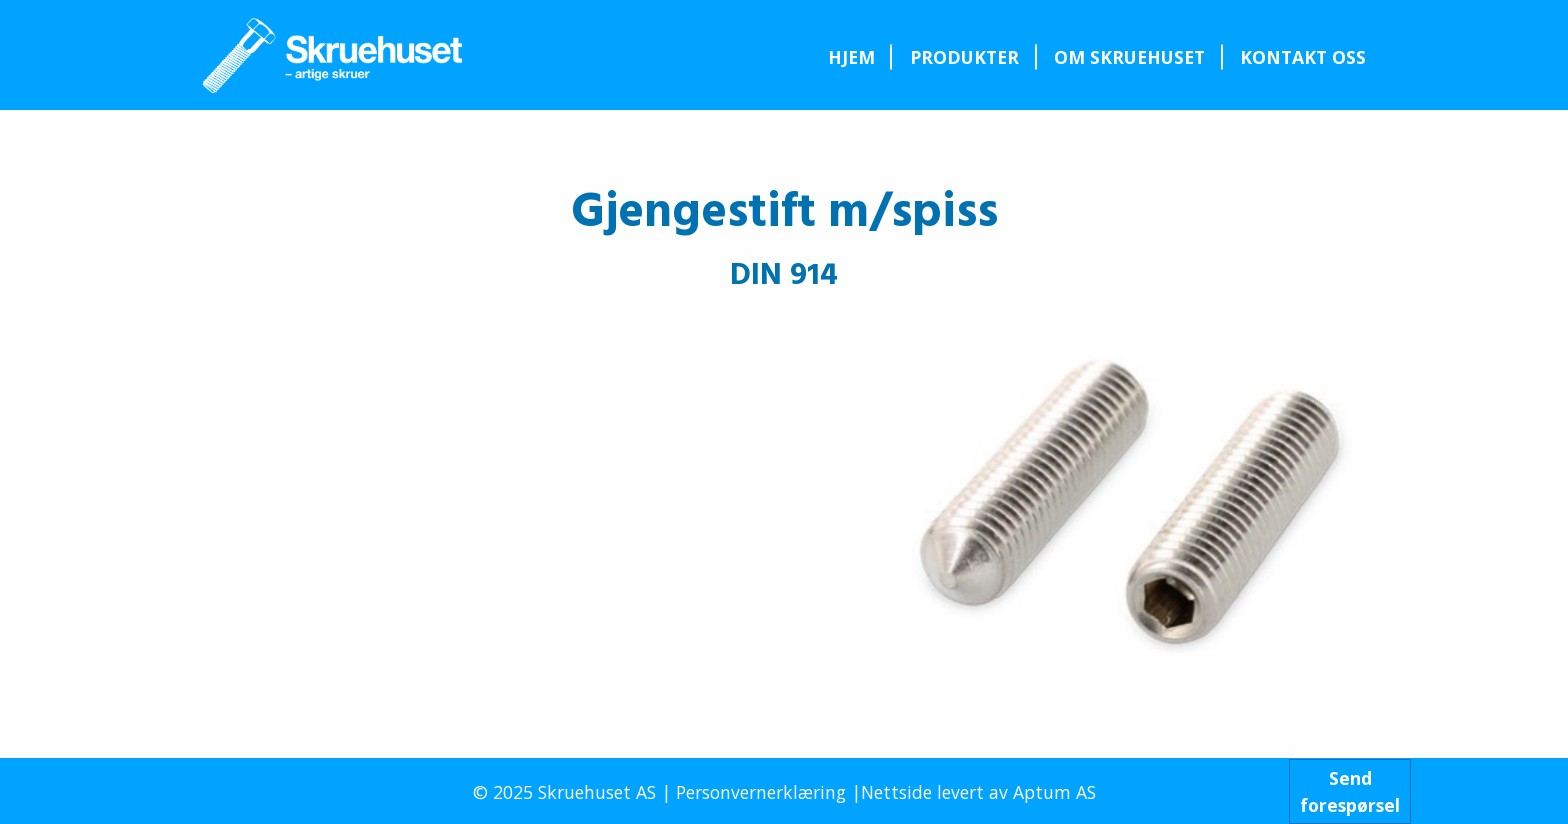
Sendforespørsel (1350, 791)
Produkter (964, 57)
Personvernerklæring (761, 792)
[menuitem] (851, 57)
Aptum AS (1054, 792)
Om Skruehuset (1129, 57)
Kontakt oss (1303, 57)
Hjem (851, 57)
